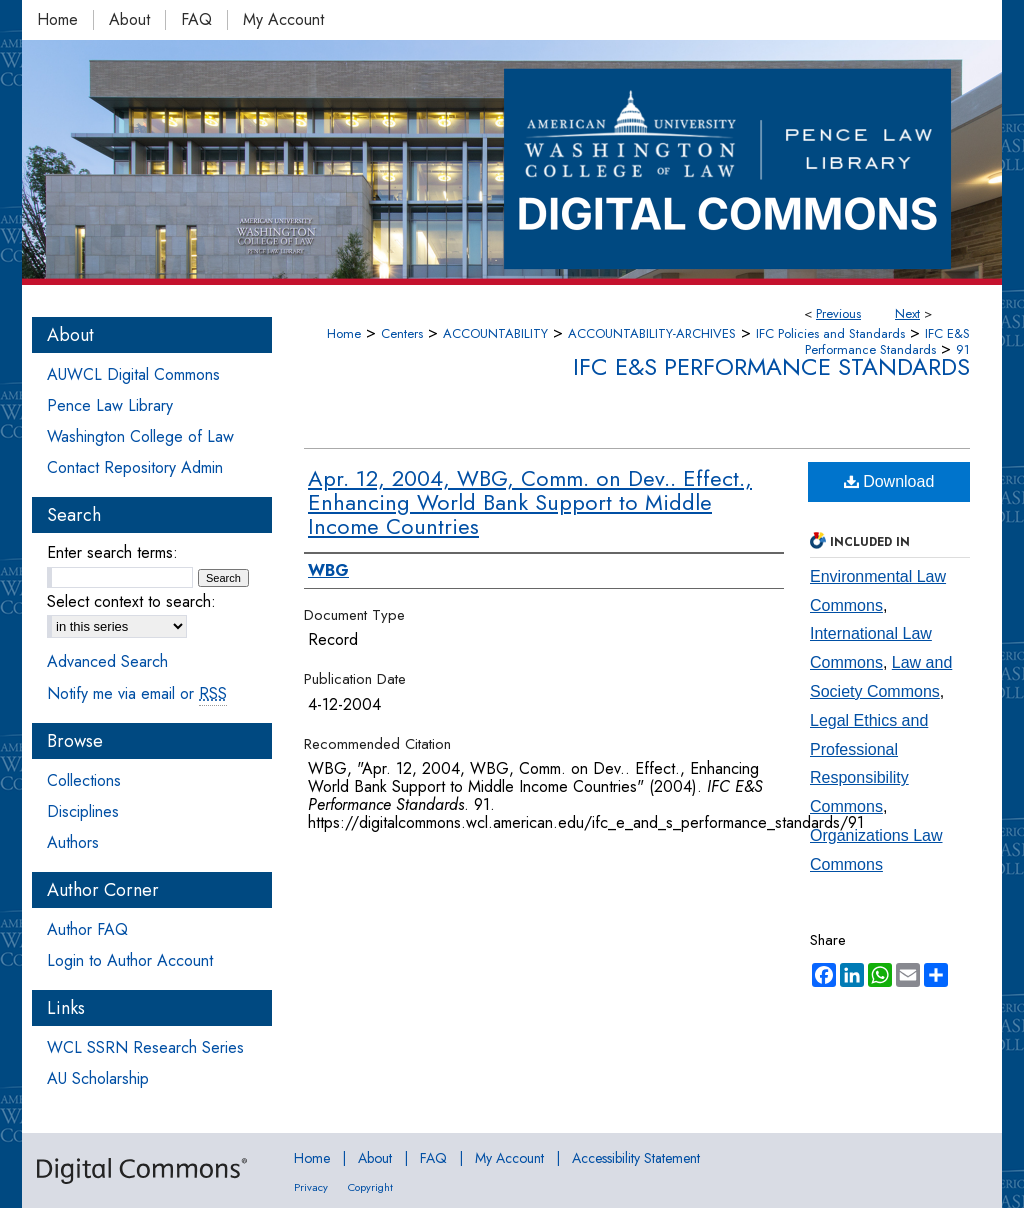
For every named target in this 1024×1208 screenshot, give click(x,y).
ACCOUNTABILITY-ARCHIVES (652, 333)
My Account (509, 1158)
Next (907, 313)
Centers (402, 333)
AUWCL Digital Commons (133, 374)
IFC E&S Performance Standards (887, 341)
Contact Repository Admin (135, 467)
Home (344, 333)
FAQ (433, 1158)
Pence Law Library (110, 405)
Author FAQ (87, 929)
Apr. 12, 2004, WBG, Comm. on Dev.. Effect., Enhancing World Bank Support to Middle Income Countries (530, 502)
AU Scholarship (98, 1078)
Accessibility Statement (636, 1158)
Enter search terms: (112, 552)
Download (889, 481)
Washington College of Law (140, 436)
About (375, 1158)
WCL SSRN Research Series (145, 1047)
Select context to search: (131, 601)
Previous (838, 313)
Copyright (370, 1187)
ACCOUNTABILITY (495, 333)
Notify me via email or (137, 693)
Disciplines (83, 811)
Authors (73, 842)
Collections (84, 780)
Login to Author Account (130, 960)
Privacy (311, 1187)
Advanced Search (107, 661)
